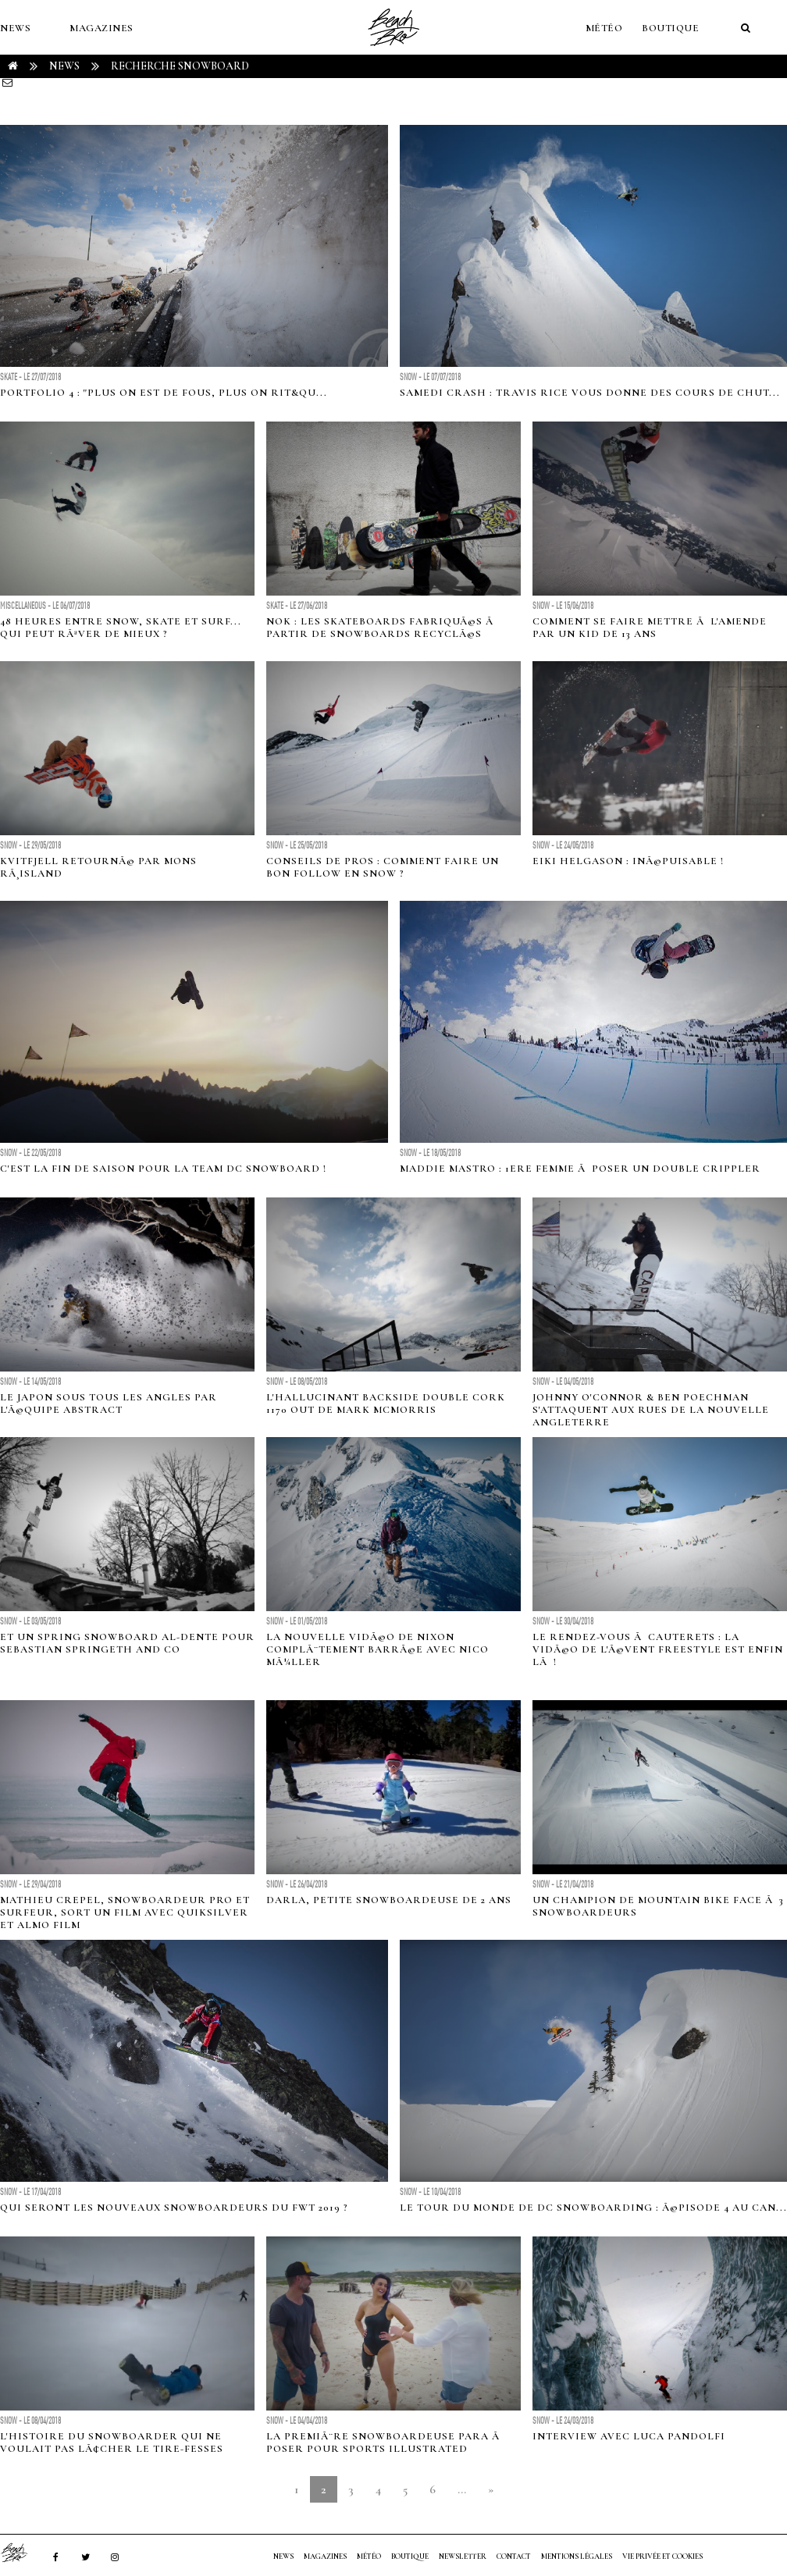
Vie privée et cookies (662, 2556)
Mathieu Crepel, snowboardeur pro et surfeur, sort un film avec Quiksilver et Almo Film (125, 1912)
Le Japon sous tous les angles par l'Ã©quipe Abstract (108, 1403)
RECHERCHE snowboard (180, 66)
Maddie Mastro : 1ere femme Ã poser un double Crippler (580, 1168)
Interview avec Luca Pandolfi (628, 2436)
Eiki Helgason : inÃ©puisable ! (628, 861)
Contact (514, 2556)
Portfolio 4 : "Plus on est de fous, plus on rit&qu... (163, 392)
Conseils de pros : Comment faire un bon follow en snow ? (382, 867)
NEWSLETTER (462, 2556)
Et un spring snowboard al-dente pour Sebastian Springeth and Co (127, 1643)
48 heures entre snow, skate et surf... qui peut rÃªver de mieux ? (120, 627)
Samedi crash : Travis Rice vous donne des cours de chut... (590, 392)
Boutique (670, 28)
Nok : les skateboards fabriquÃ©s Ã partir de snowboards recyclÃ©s (381, 627)
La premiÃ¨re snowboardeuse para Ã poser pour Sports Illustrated (384, 2442)
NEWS (15, 28)
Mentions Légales (576, 2556)
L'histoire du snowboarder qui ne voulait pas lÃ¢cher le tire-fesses (111, 2442)
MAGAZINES (101, 28)
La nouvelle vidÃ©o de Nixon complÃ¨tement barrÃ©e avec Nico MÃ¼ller (377, 1649)
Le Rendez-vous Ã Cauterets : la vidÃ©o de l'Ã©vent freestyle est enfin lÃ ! (657, 1649)
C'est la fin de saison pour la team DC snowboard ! (163, 1168)
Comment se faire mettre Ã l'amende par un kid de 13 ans (649, 627)
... (462, 2489)
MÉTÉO (604, 28)
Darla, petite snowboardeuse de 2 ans (388, 1900)
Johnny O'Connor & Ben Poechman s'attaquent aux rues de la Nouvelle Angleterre (650, 1410)
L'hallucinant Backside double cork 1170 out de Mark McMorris (385, 1403)
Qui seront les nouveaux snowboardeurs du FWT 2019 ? (174, 2207)
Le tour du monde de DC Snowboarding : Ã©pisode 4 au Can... (593, 2207)
